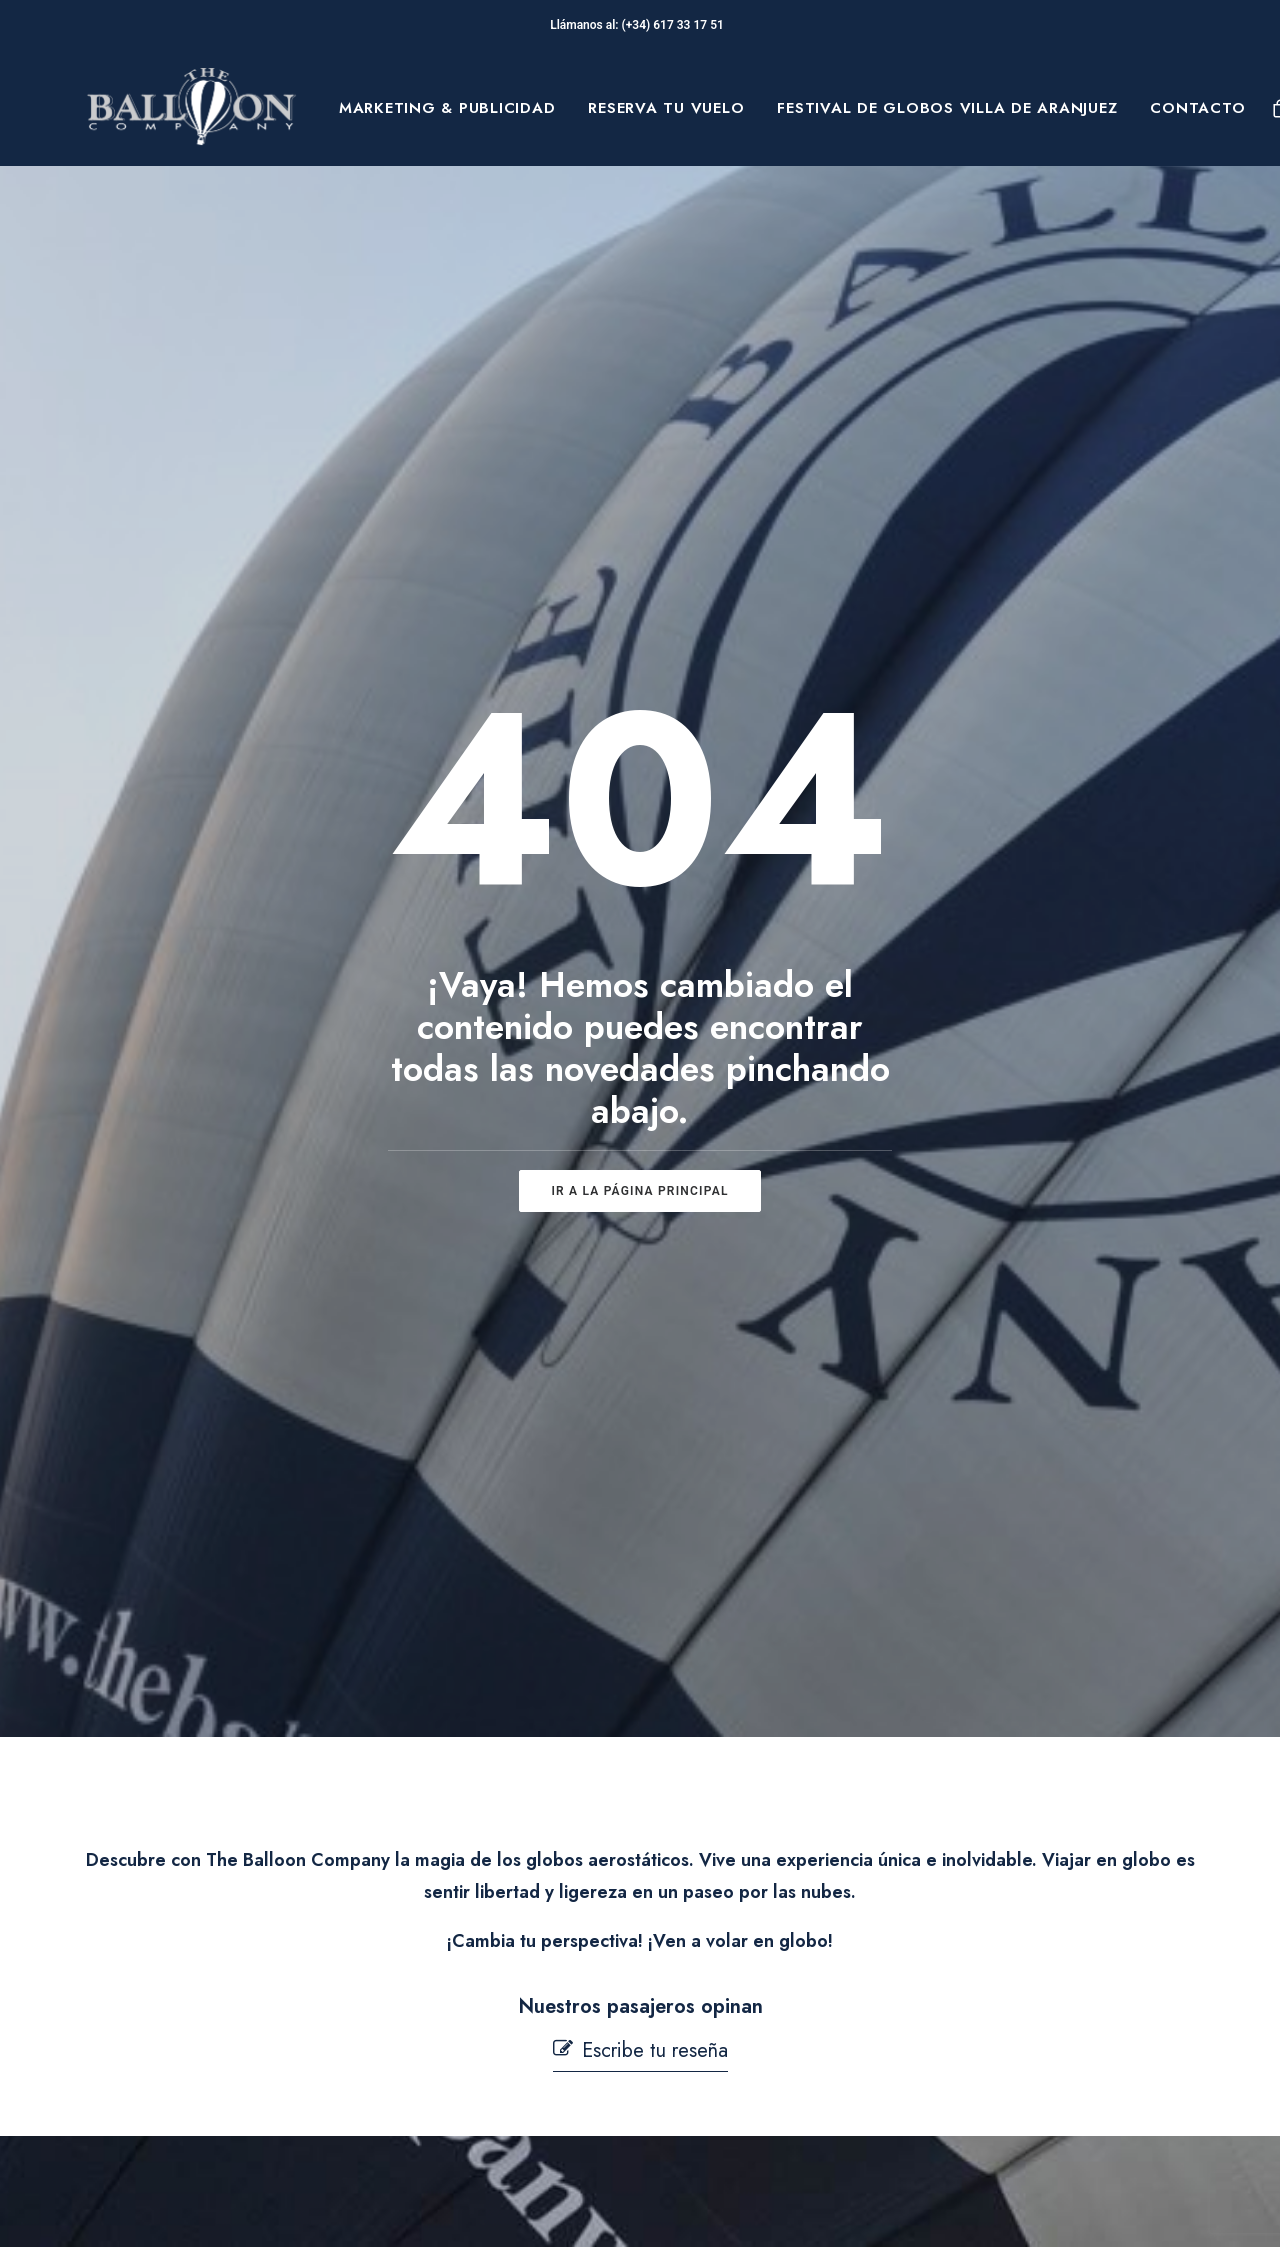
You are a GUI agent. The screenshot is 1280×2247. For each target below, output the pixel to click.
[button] (640, 1218)
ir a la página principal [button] (639, 775)
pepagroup (329, 2208)
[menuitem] (447, 108)
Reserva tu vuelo (666, 108)
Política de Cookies (750, 2033)
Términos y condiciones (766, 2001)
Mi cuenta (447, 2118)
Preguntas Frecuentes (492, 1970)
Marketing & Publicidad (447, 108)
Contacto (1197, 108)
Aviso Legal (720, 1970)
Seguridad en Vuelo (485, 2019)
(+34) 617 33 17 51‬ (676, 25)
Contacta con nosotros (494, 2069)
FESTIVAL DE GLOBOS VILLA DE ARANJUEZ (947, 108)
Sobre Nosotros (204, 1993)
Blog (159, 2087)
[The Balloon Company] (191, 108)
